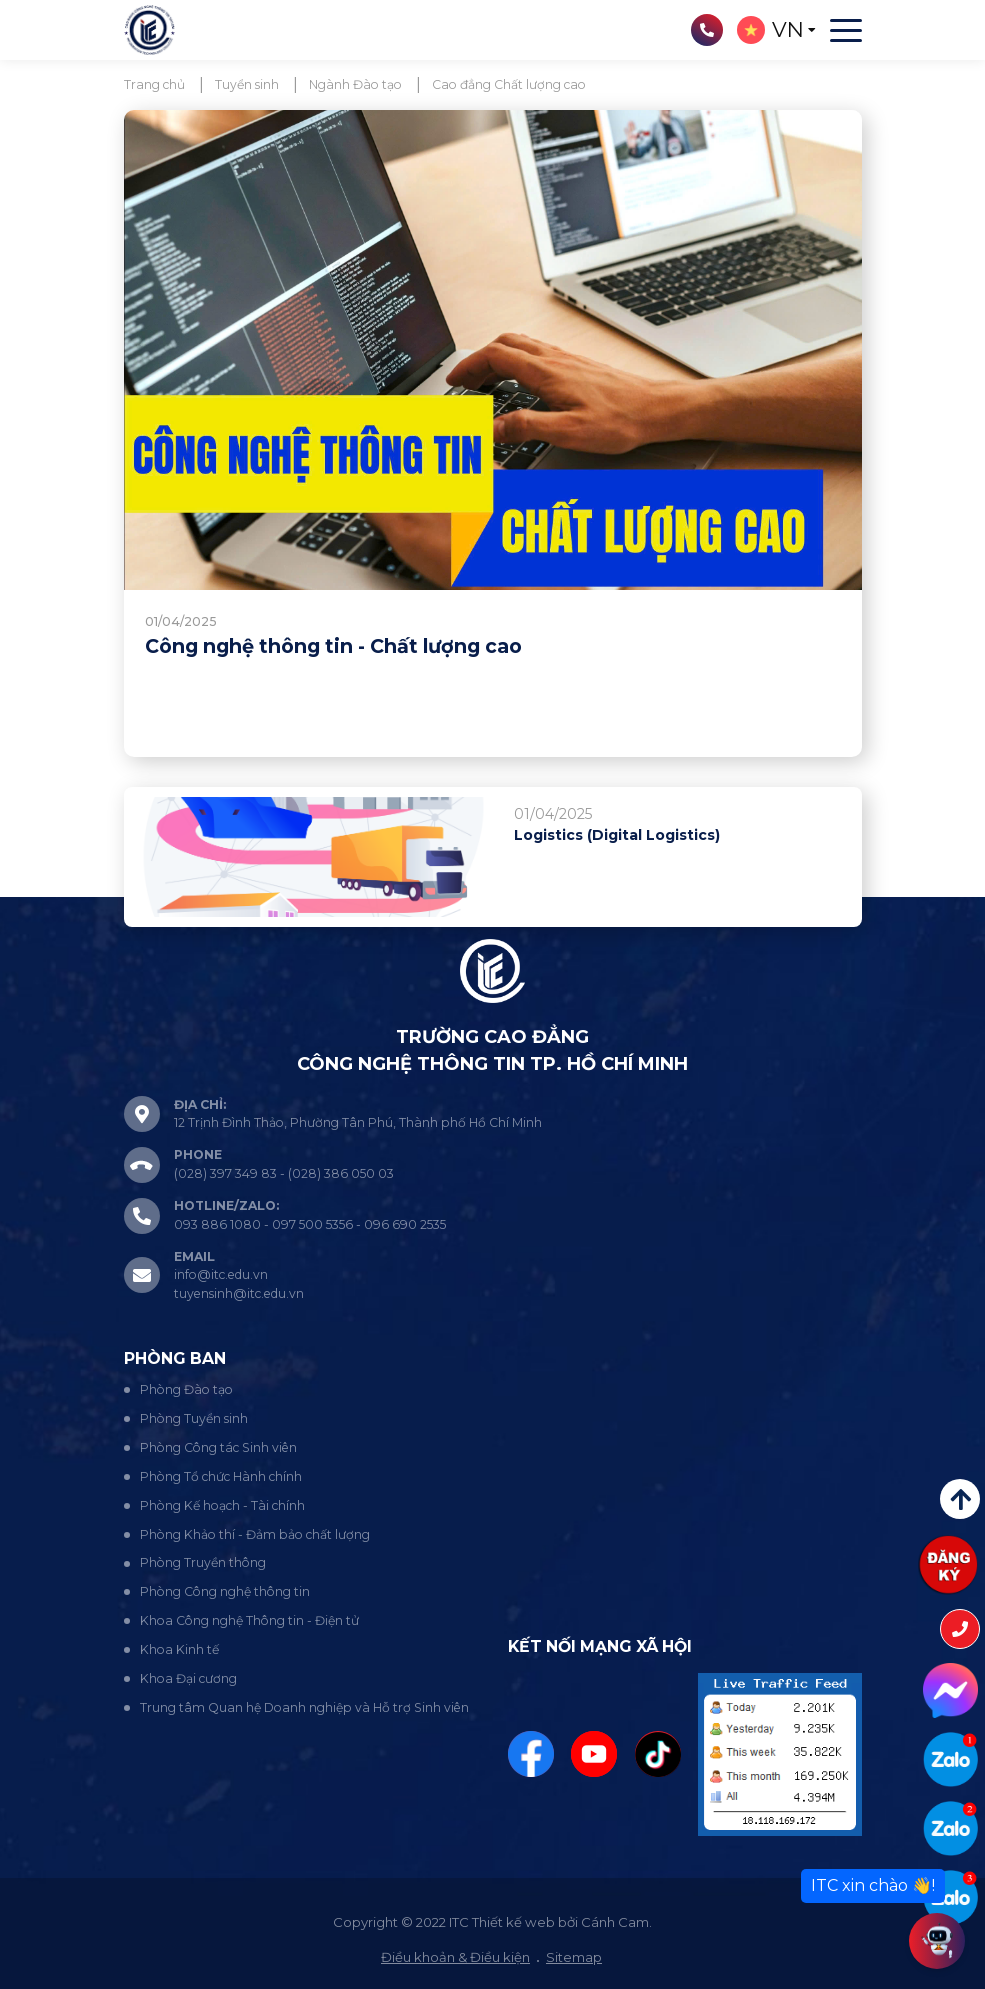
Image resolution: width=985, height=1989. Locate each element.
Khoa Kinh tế (179, 1649)
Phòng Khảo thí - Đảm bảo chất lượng (255, 1534)
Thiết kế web (513, 1922)
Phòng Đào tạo (186, 1389)
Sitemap (574, 1957)
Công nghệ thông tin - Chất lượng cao (333, 646)
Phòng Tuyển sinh (194, 1418)
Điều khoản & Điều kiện (455, 1957)
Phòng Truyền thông (203, 1562)
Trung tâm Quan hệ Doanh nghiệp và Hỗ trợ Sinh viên (304, 1707)
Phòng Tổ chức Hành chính (221, 1476)
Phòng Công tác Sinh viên (218, 1447)
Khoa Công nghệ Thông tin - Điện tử (249, 1620)
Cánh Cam (615, 1922)
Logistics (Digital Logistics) (617, 835)
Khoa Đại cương (188, 1678)
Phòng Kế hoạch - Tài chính (222, 1505)
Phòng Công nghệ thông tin (225, 1591)
